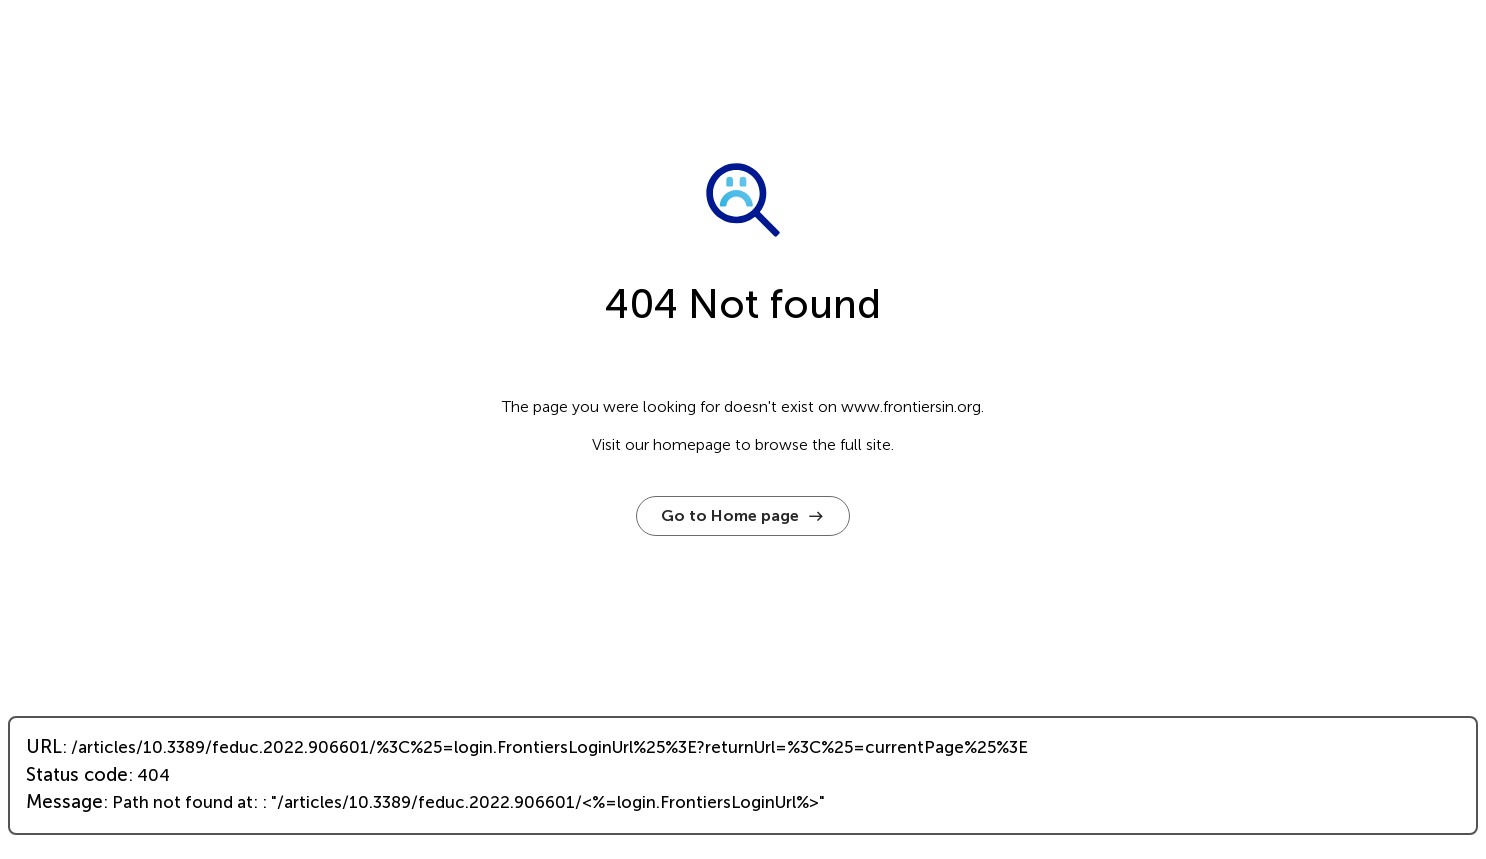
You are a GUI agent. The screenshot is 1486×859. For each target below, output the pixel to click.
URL (44, 747)
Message (64, 802)
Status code (77, 775)
